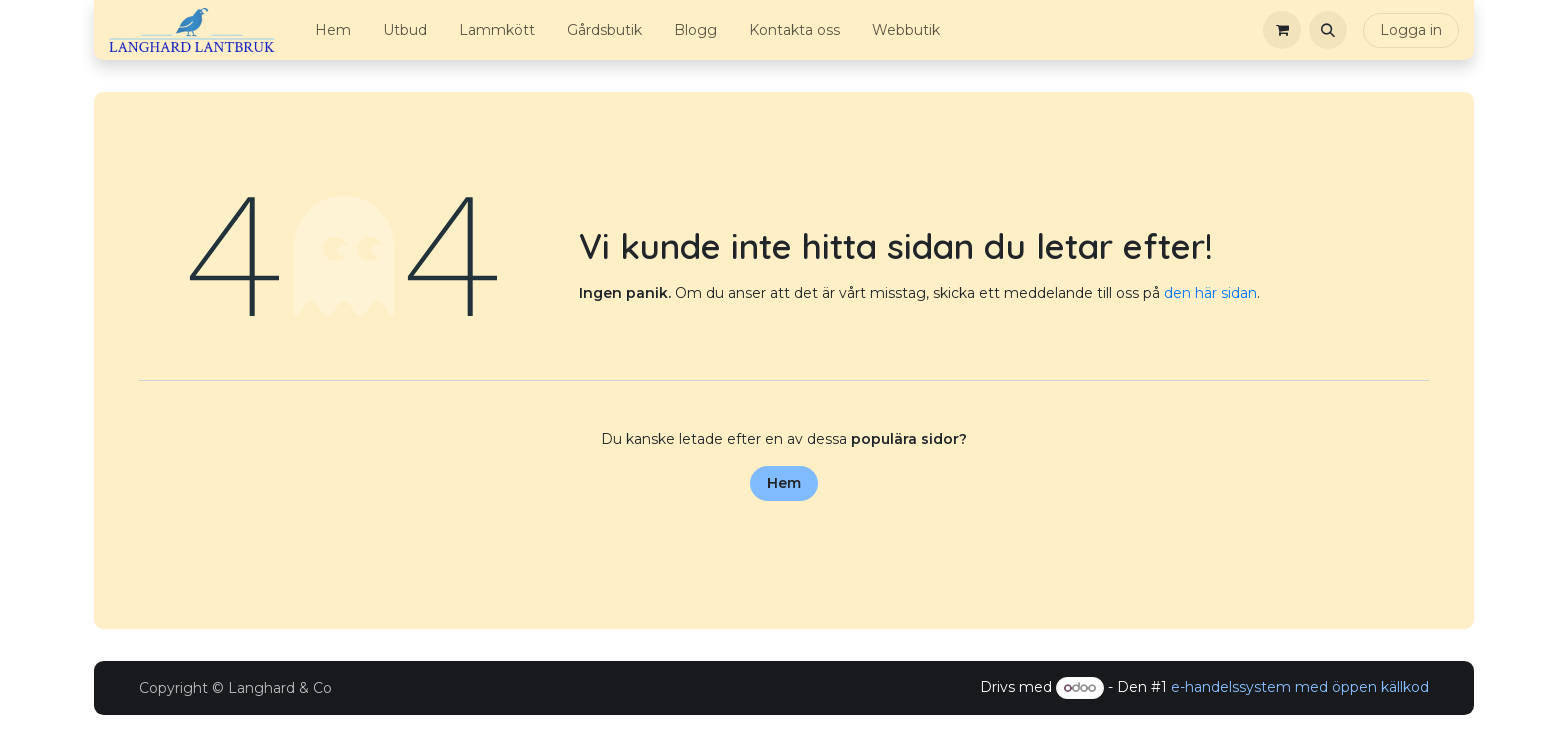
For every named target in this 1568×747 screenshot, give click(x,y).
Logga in (1411, 30)
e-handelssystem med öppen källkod (1300, 687)
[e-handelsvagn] (1282, 30)
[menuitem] (333, 30)
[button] (1328, 30)
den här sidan (1210, 293)
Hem (784, 483)
